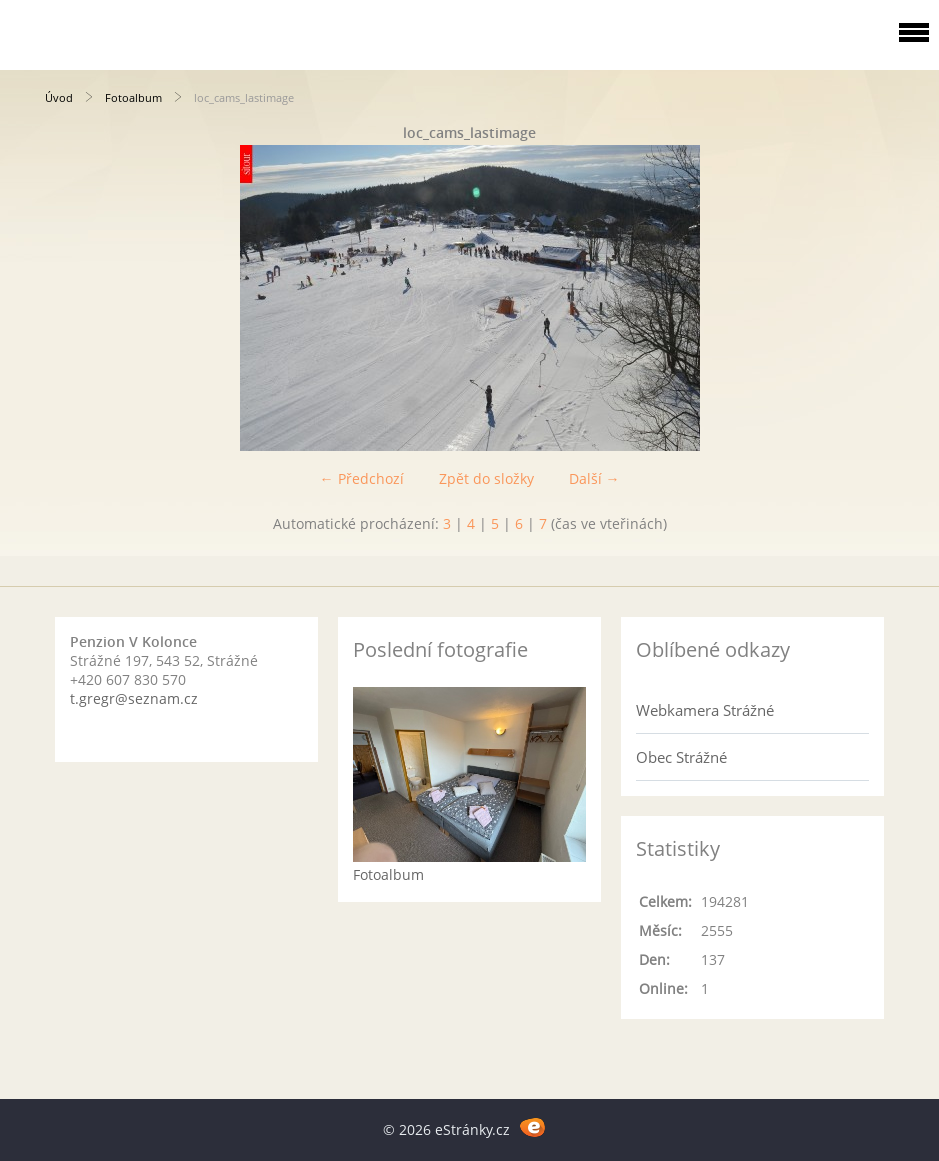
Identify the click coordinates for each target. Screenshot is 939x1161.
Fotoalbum (133, 97)
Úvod (59, 97)
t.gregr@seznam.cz (134, 698)
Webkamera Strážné (705, 710)
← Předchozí (362, 478)
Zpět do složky (486, 478)
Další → (594, 478)
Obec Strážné (681, 757)
